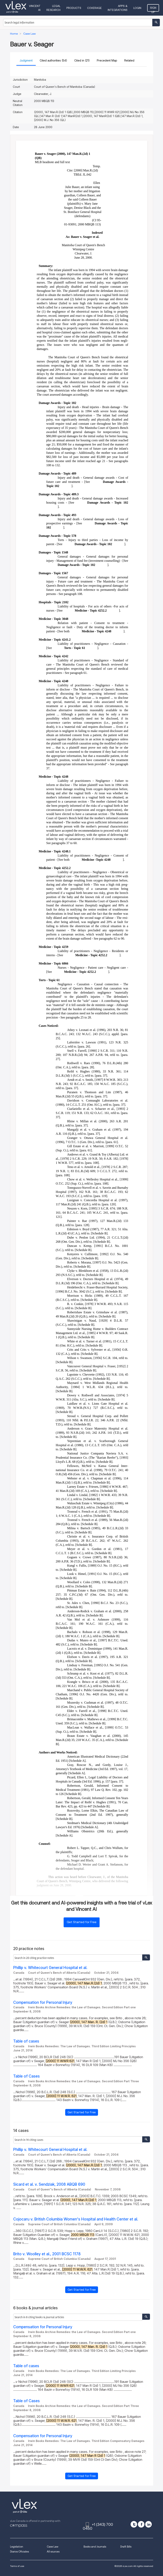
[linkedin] (148, 2524)
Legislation (16, 2546)
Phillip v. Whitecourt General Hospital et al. (50, 1967)
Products (73, 7)
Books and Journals (95, 2546)
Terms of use (17, 2566)
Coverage (94, 7)
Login (137, 7)
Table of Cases (26, 2076)
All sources (53, 2551)
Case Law (52, 2546)
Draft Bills (125, 2546)
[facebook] (141, 2524)
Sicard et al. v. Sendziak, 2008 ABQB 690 (49, 2184)
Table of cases (26, 2041)
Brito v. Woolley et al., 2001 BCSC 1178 (47, 2254)
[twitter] (134, 2524)
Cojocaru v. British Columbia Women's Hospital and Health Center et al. (75, 2219)
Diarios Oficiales (19, 2551)
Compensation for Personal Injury (42, 2002)
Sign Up (153, 9)
